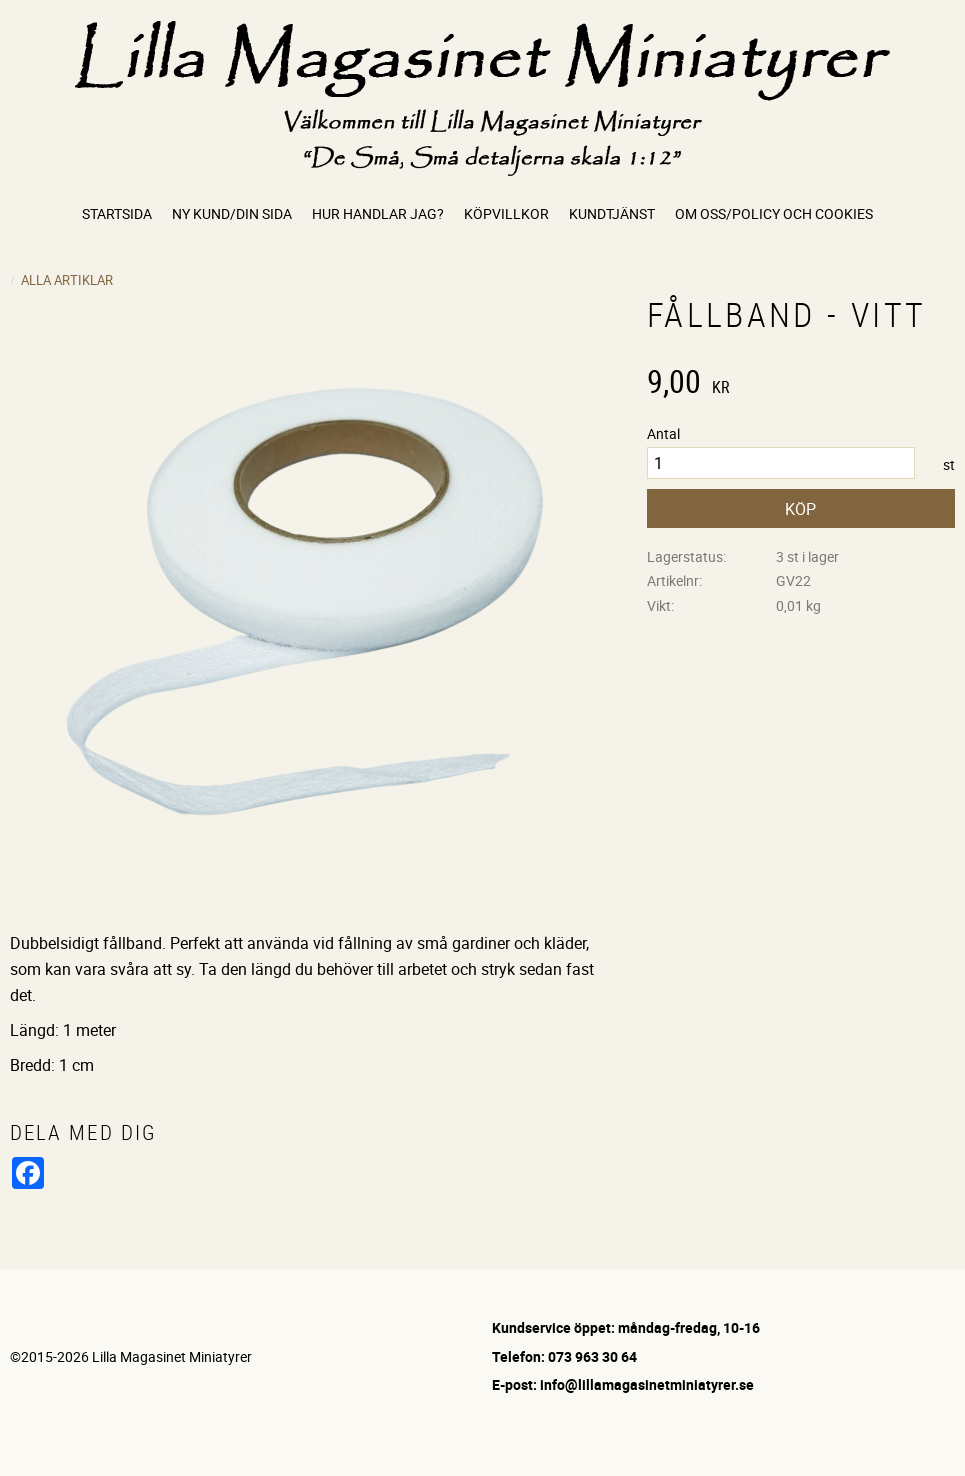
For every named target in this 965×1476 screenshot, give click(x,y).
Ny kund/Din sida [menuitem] (232, 213)
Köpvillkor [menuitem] (506, 213)
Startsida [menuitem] (117, 213)
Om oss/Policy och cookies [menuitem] (774, 213)
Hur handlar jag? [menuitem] (378, 213)
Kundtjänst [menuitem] (612, 213)
